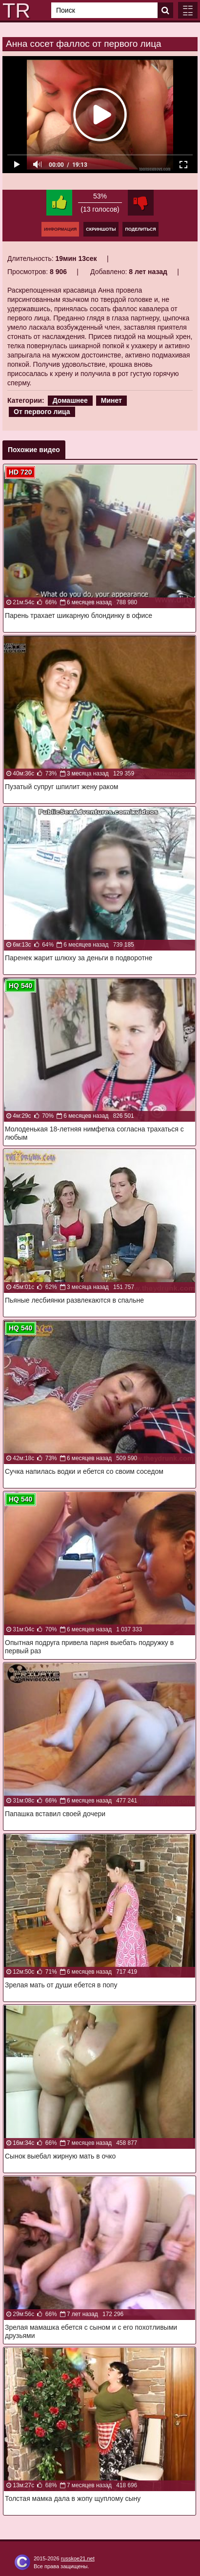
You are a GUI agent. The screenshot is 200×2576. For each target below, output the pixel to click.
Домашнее (70, 400)
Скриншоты (101, 229)
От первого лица (42, 412)
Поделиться (140, 229)
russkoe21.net (78, 2558)
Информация (60, 229)
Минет (111, 400)
